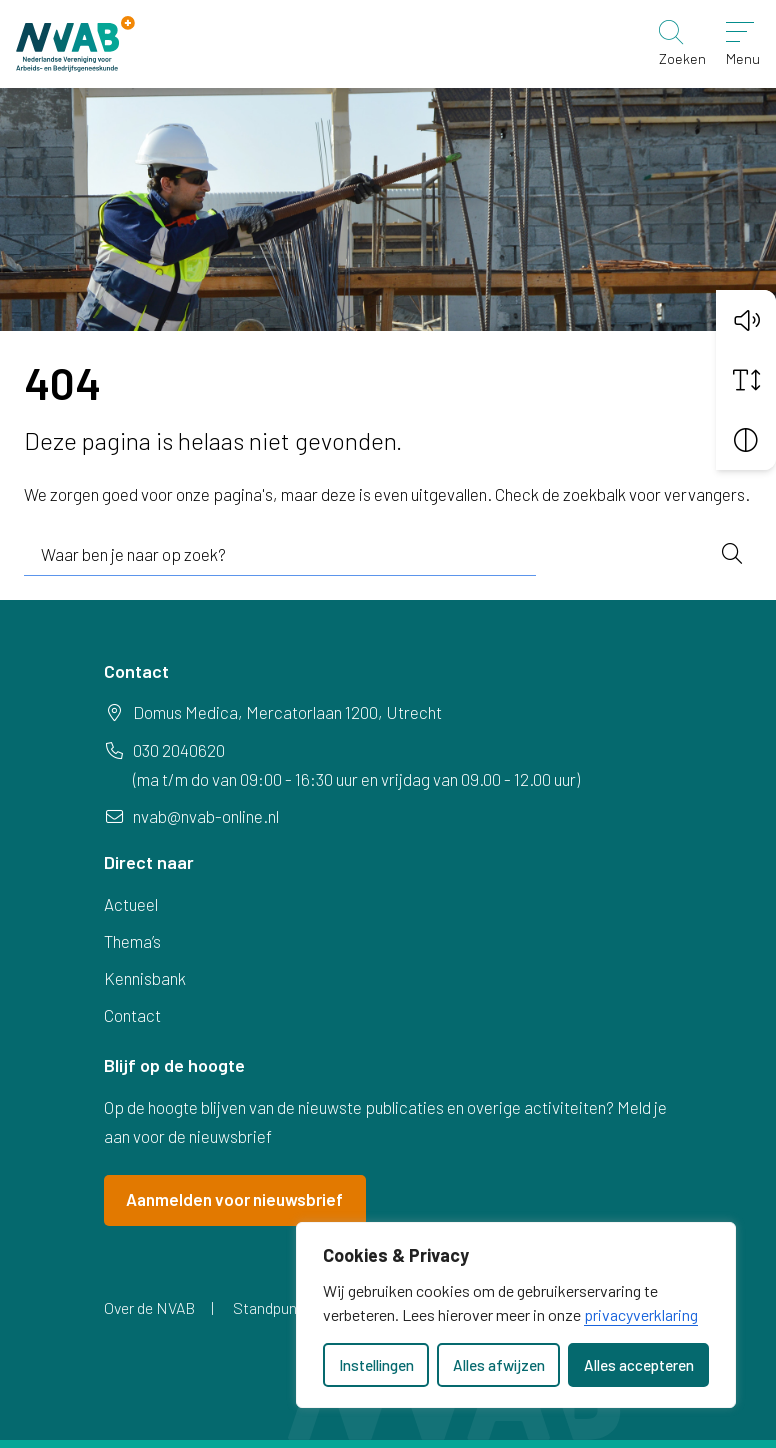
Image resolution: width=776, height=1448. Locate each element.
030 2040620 (179, 750)
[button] (746, 318)
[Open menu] (743, 44)
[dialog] (516, 1315)
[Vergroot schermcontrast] (746, 438)
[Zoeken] (682, 44)
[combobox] (280, 555)
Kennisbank (145, 978)
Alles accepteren (639, 1365)
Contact (132, 1015)
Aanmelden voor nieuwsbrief (234, 1199)
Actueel (131, 904)
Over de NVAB (149, 1307)
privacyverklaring (641, 1314)
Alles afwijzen (499, 1365)
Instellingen (376, 1365)
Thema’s (132, 941)
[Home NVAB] (75, 44)
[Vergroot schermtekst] (746, 378)
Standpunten (276, 1307)
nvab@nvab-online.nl (206, 816)
